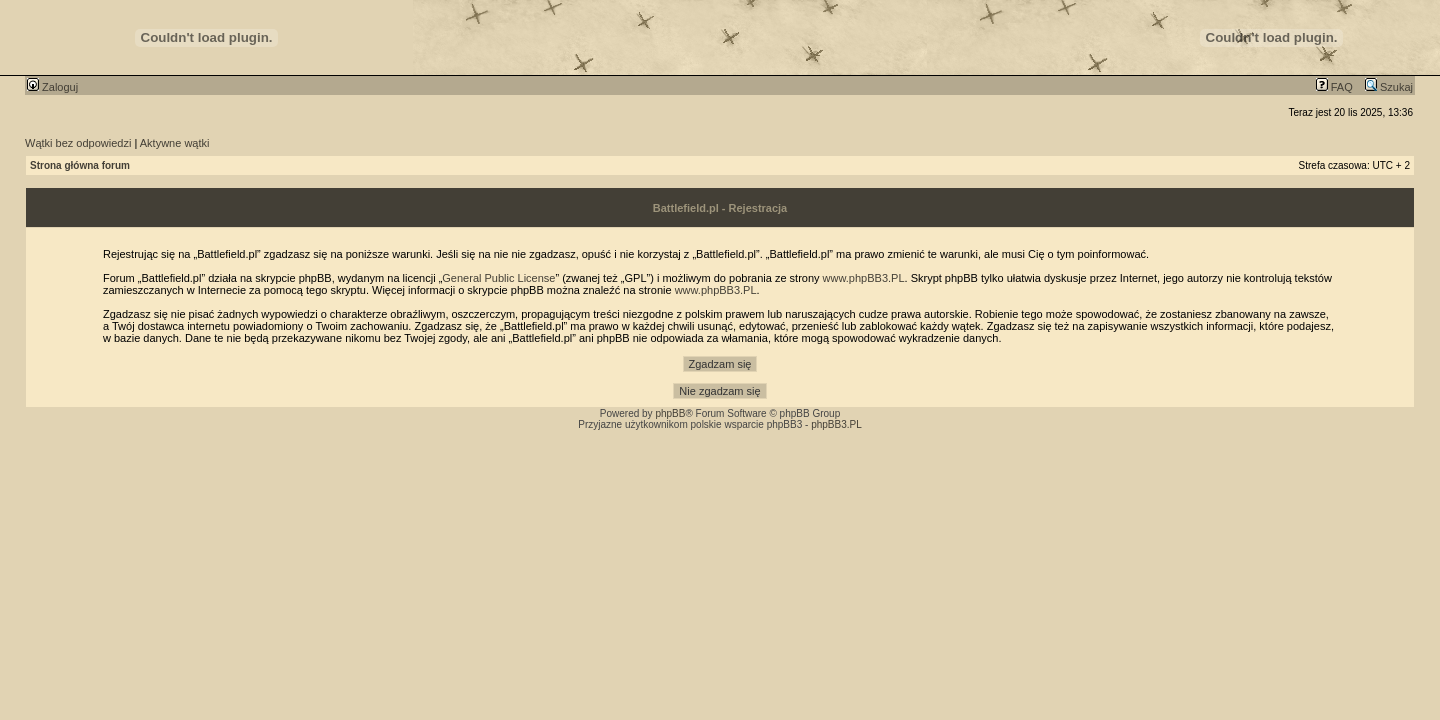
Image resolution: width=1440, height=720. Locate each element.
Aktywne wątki (175, 143)
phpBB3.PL (836, 424)
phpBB (670, 413)
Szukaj (1389, 87)
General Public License (498, 278)
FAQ (1334, 87)
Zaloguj (52, 87)
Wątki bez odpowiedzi (78, 143)
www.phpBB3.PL (864, 278)
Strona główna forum (80, 165)
